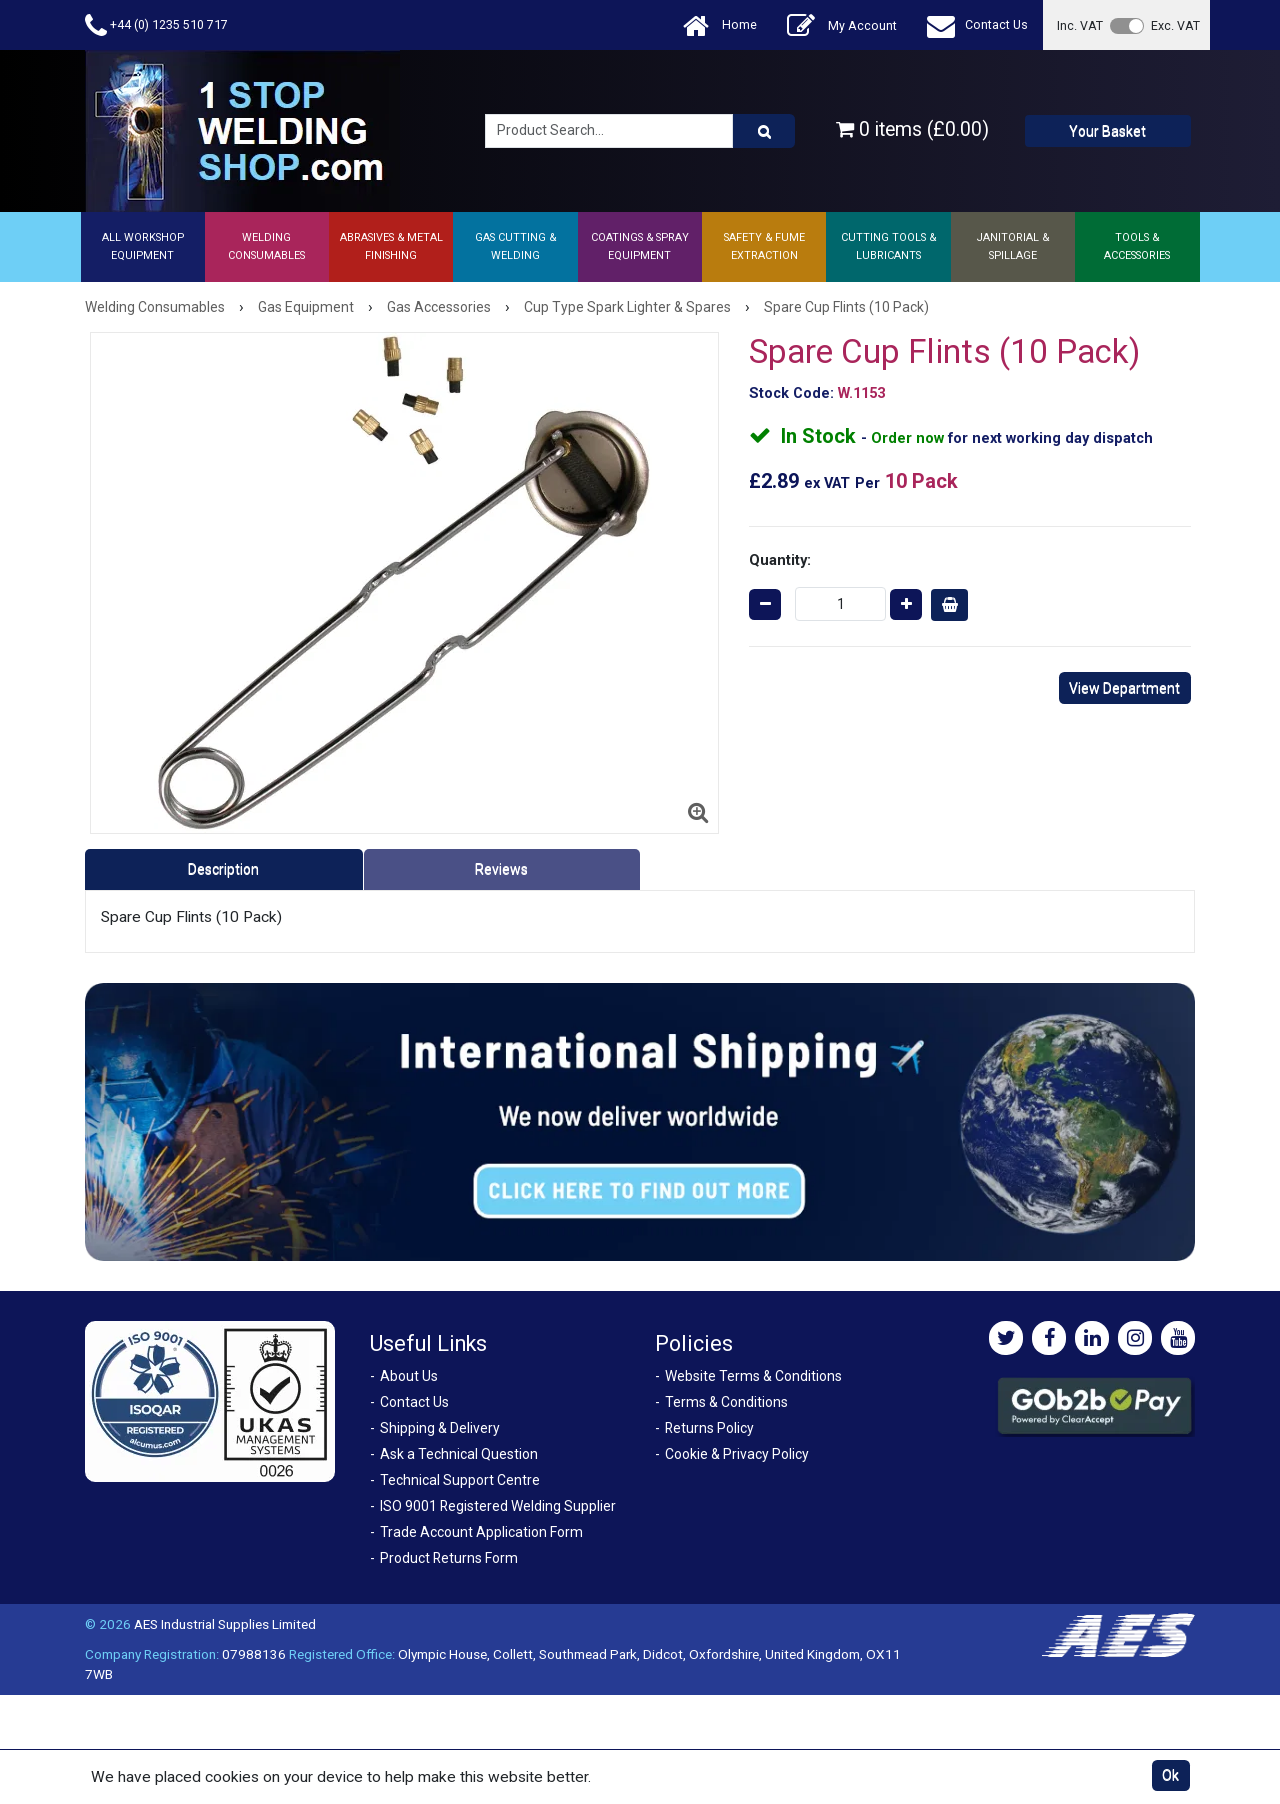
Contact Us (977, 25)
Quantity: (780, 560)
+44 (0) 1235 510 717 (156, 25)
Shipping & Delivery (440, 1428)
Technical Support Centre (460, 1480)
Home (720, 25)
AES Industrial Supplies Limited (225, 1624)
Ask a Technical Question (459, 1454)
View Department (1124, 688)
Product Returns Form (449, 1558)
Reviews (501, 869)
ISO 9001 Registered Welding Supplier (498, 1506)
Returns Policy (709, 1428)
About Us (409, 1376)
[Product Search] (764, 131)
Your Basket (1107, 131)
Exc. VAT (1175, 25)
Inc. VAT (1080, 25)
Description (223, 869)
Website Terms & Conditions (753, 1376)
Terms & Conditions (726, 1402)
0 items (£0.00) (912, 129)
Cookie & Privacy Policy (737, 1454)
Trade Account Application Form (481, 1532)
